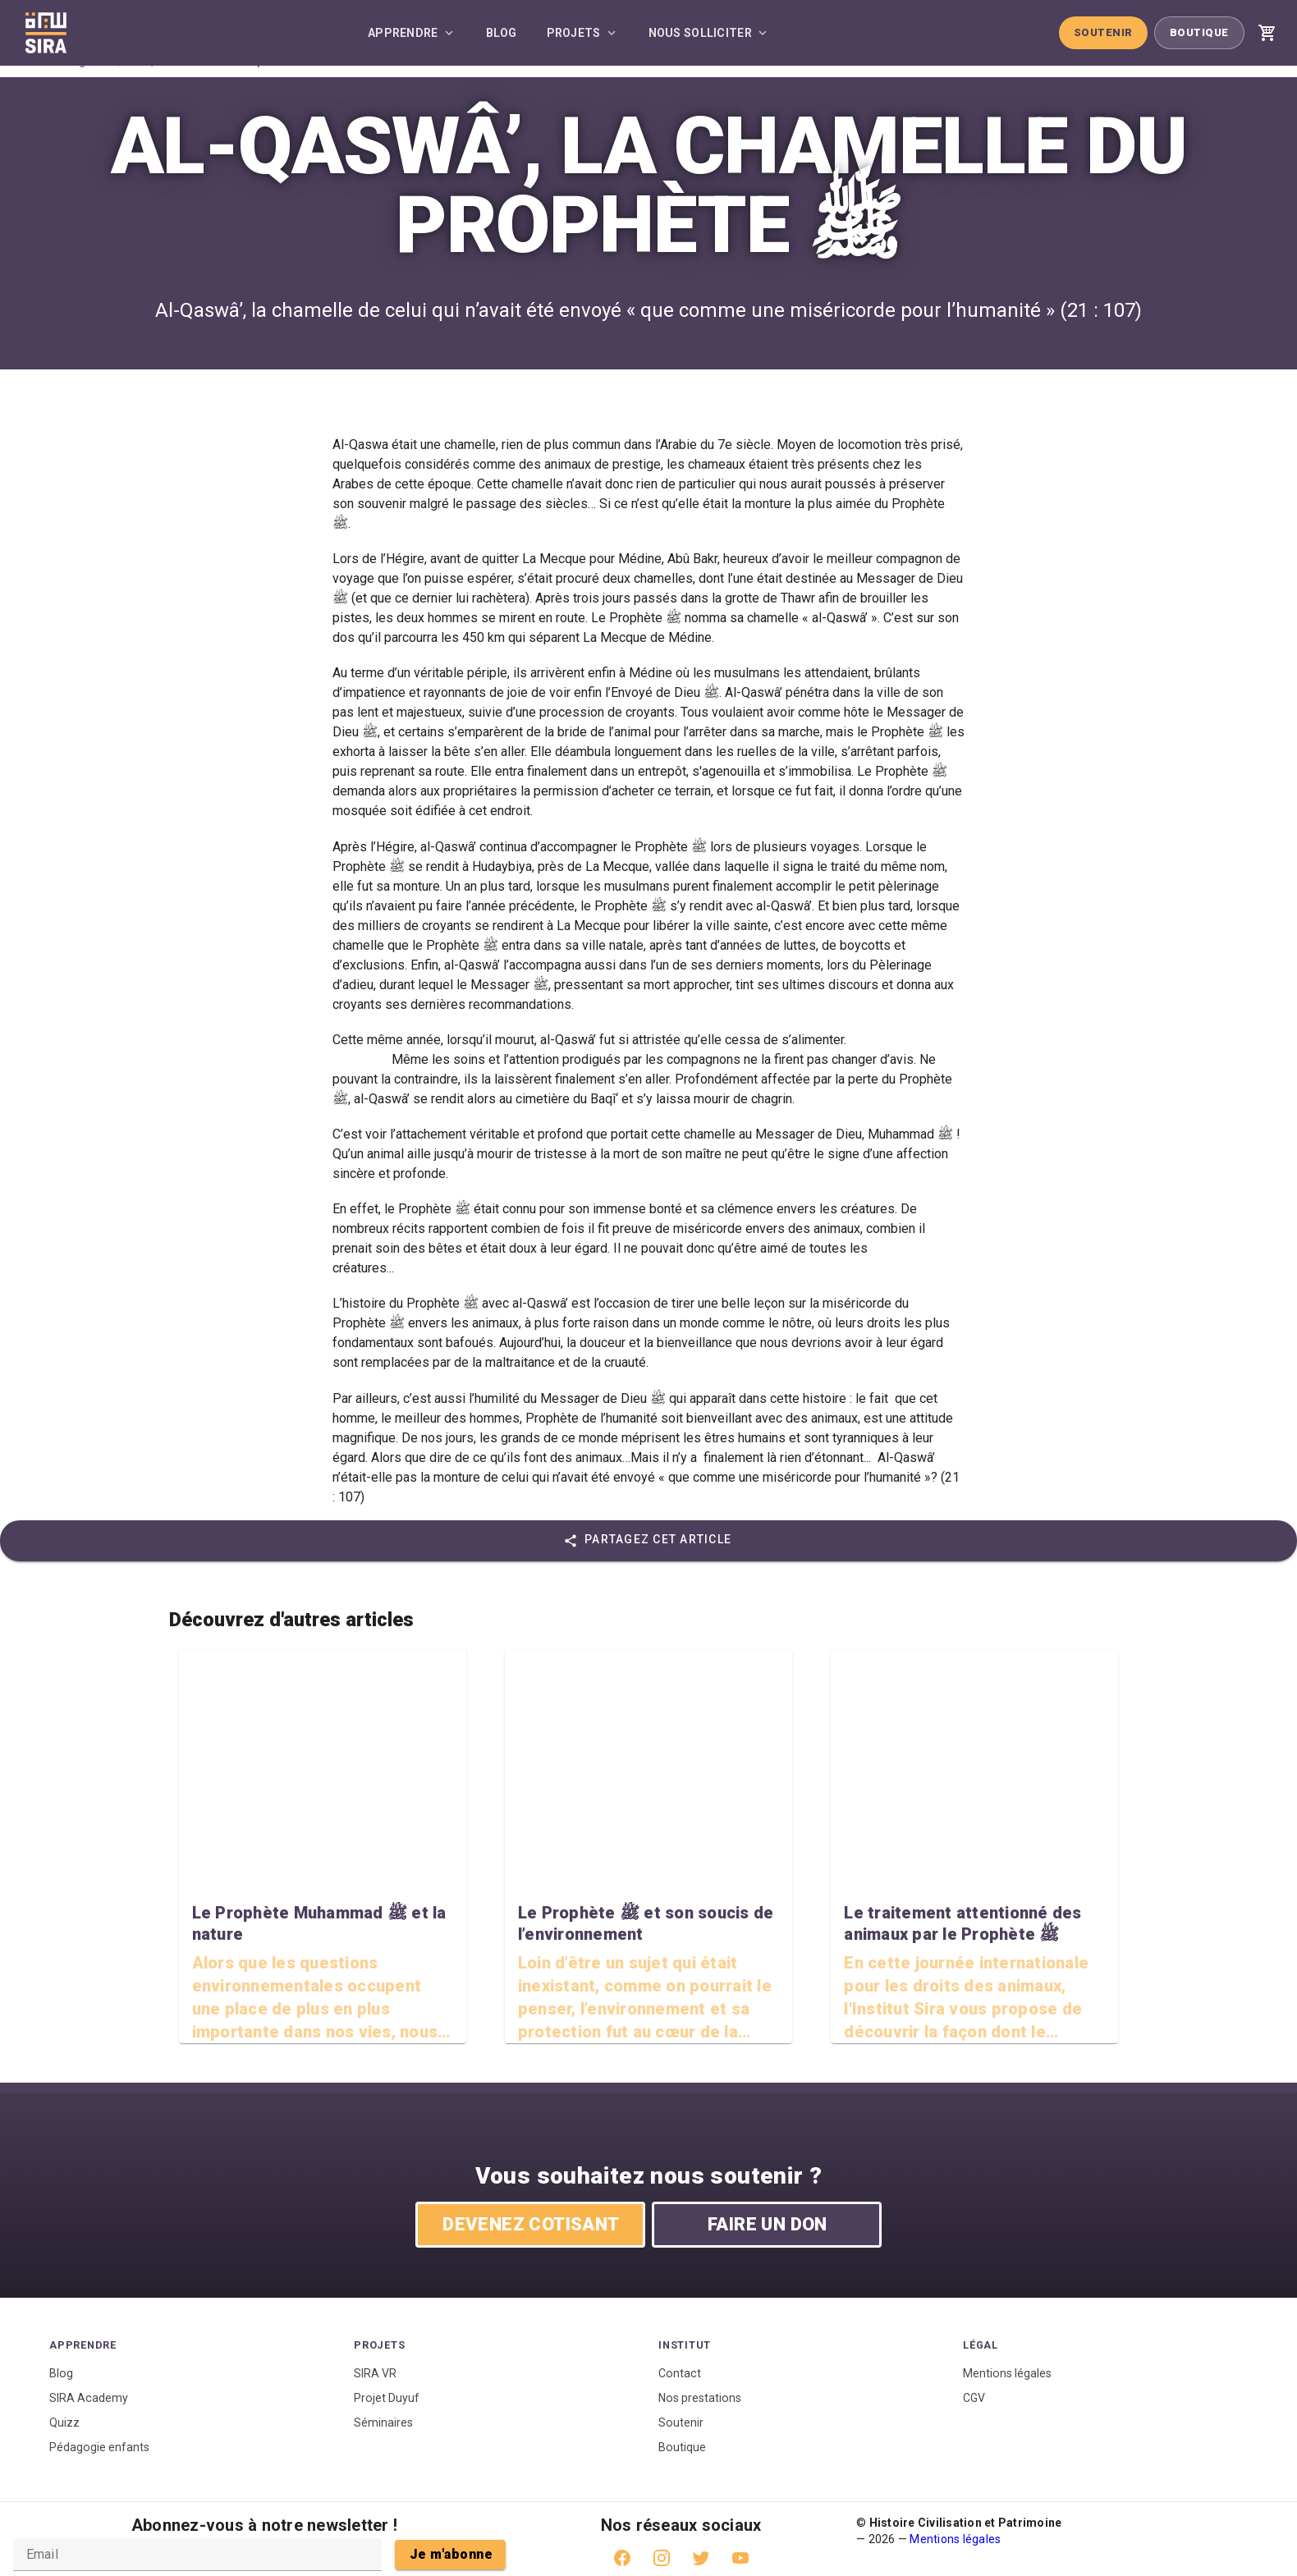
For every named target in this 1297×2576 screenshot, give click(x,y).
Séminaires (383, 2422)
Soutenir (1103, 32)
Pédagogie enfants (99, 2447)
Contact (679, 2373)
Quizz (64, 2422)
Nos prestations (699, 2397)
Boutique (1199, 32)
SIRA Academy (88, 2397)
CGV (974, 2397)
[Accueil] (46, 33)
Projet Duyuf (386, 2397)
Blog (61, 2373)
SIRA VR (375, 2373)
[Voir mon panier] (1267, 32)
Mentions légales (1007, 2373)
